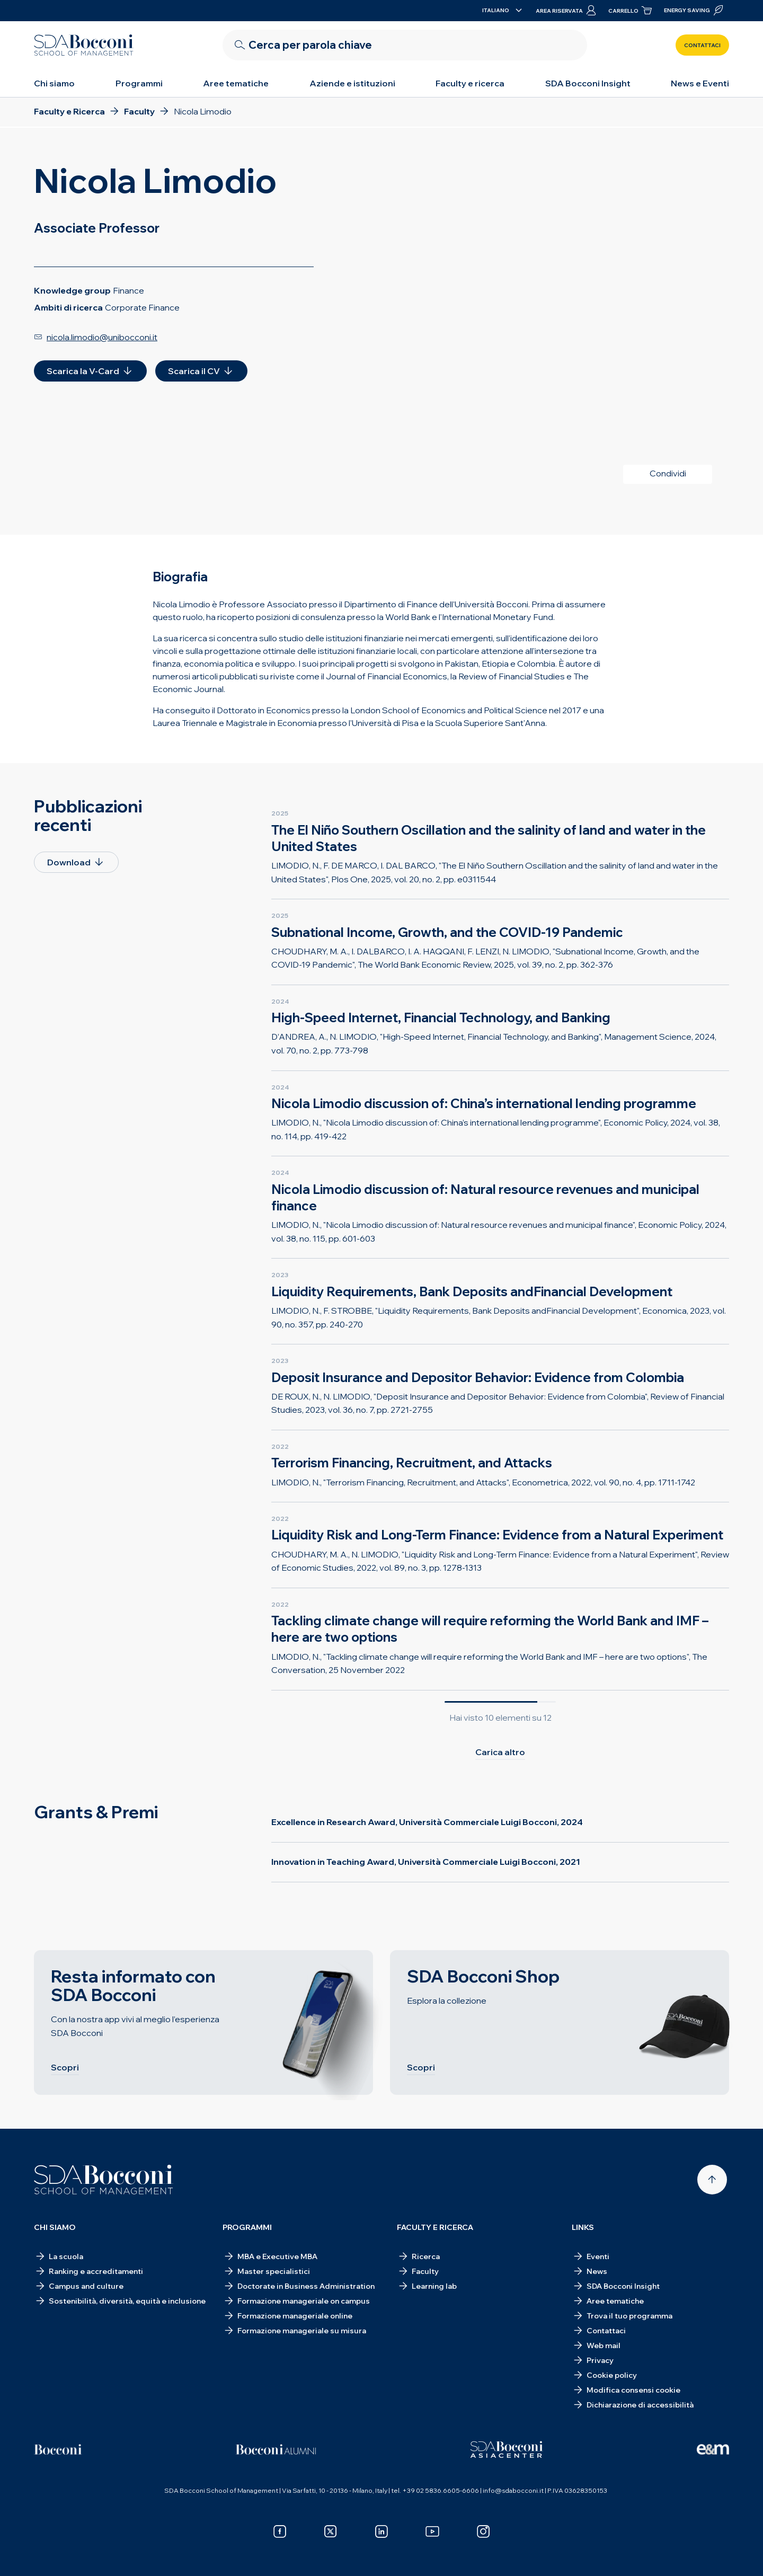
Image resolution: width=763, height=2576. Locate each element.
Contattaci (702, 45)
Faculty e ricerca (470, 83)
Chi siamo (54, 83)
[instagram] (483, 2531)
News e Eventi (700, 83)
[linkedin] (381, 2531)
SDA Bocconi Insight (588, 83)
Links (583, 2227)
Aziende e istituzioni (352, 83)
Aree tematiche (236, 83)
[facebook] (279, 2531)
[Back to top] (712, 2180)
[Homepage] (103, 2179)
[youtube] (432, 2531)
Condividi (668, 473)
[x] (330, 2531)
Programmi (139, 83)
